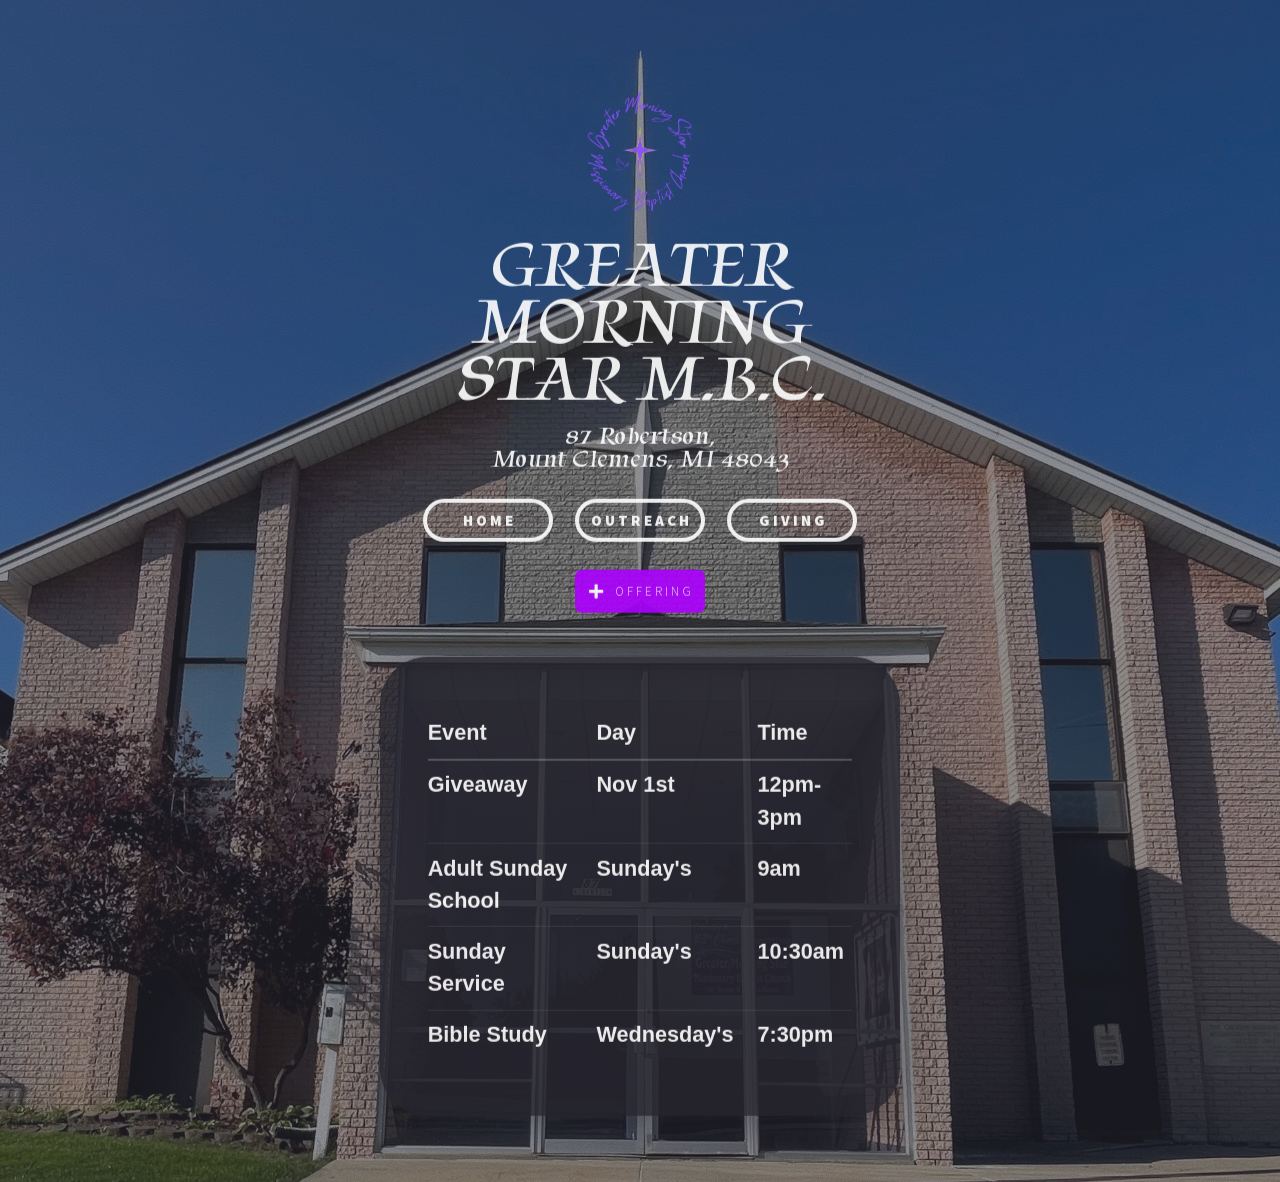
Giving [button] (793, 523)
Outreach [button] (641, 523)
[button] (640, 595)
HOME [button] (489, 523)
